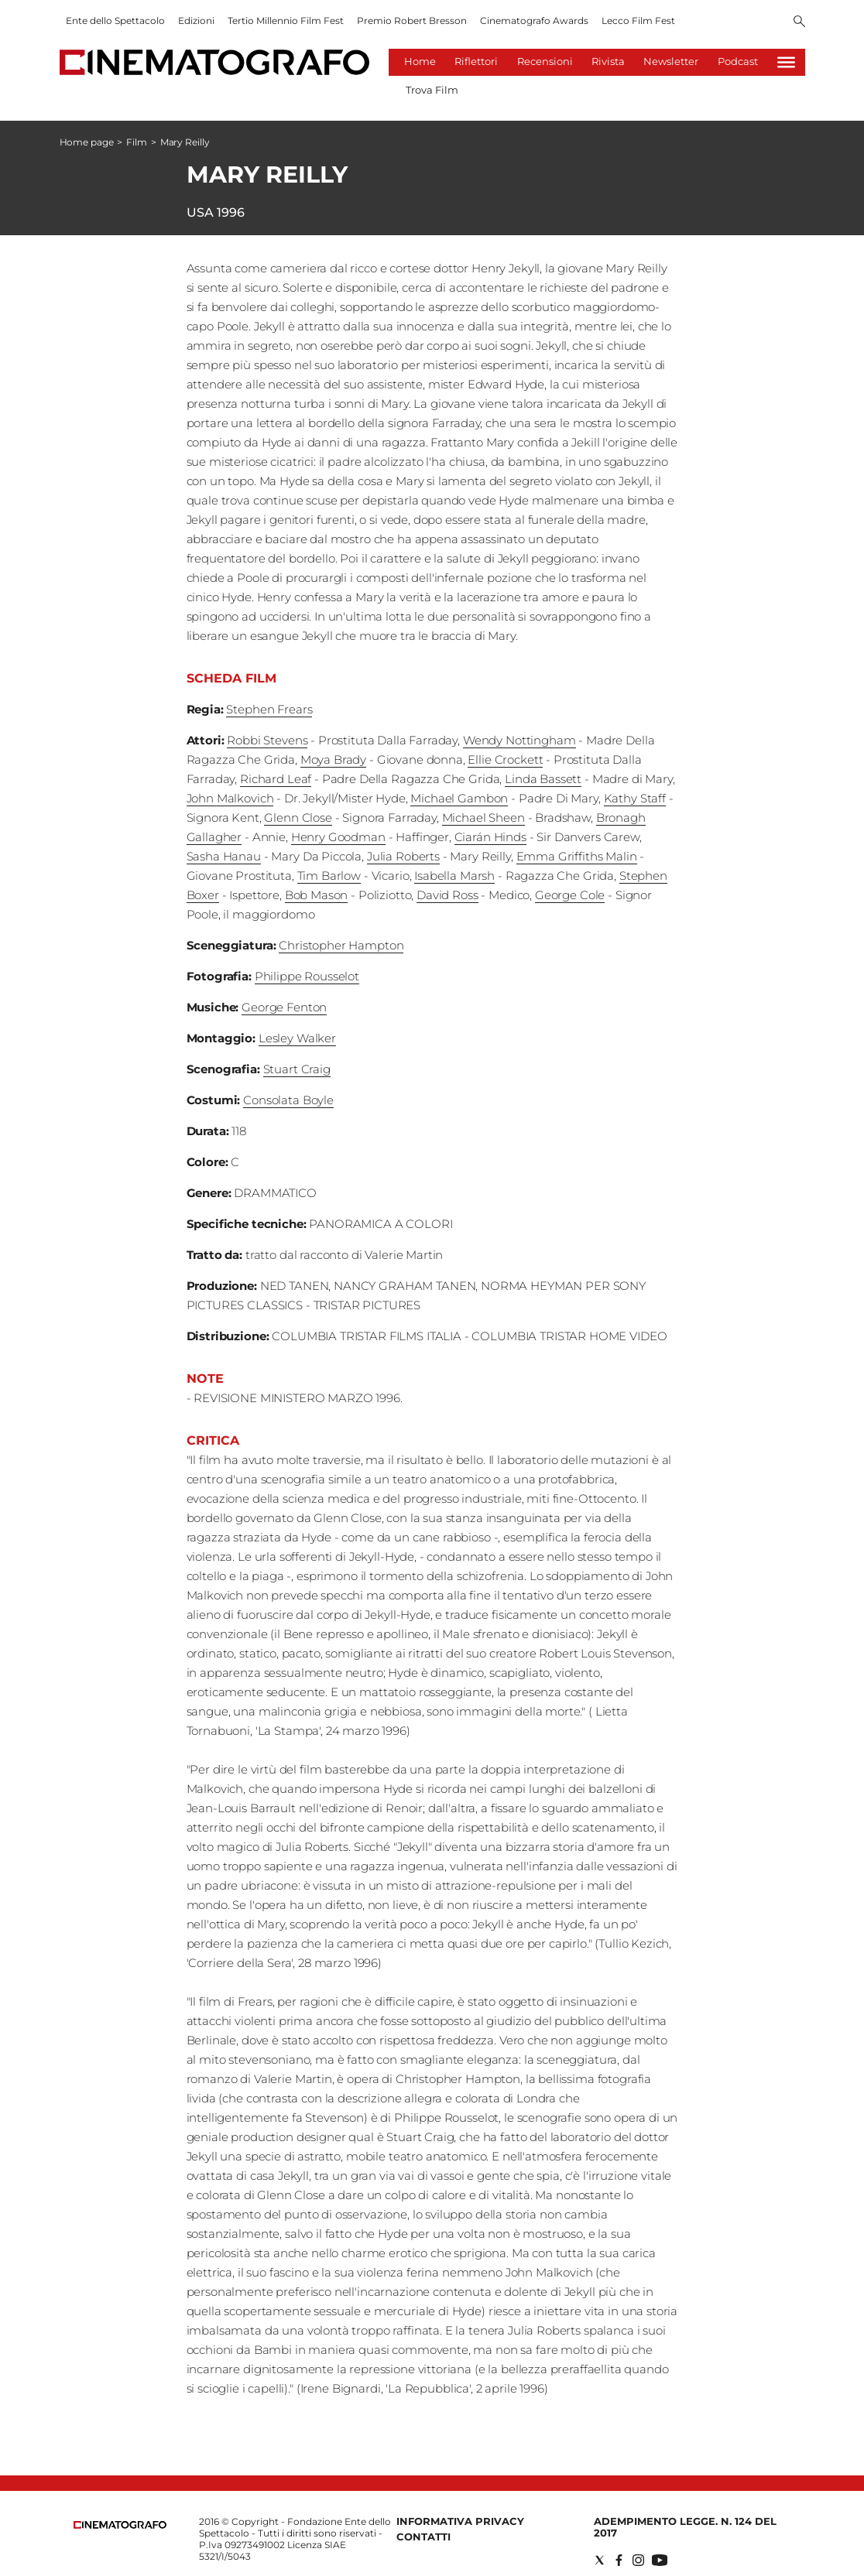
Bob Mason (316, 895)
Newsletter (670, 61)
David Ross (447, 895)
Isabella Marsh (454, 875)
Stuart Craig (297, 1069)
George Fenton (284, 1007)
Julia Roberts (403, 856)
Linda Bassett (543, 778)
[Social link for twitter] (599, 2560)
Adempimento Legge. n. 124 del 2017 (685, 2527)
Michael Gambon (459, 798)
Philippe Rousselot (307, 976)
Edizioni (196, 20)
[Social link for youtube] (659, 2560)
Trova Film (432, 90)
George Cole (570, 895)
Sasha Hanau (224, 856)
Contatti (423, 2536)
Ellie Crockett (505, 759)
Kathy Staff (635, 798)
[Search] (799, 22)
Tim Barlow (329, 875)
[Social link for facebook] (619, 2560)
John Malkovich (230, 798)
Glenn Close (297, 817)
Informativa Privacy (460, 2521)
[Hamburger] (786, 62)
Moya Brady (333, 759)
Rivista (608, 61)
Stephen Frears (269, 709)
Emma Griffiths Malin (576, 856)
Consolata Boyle (288, 1100)
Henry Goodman (338, 837)
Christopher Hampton (341, 945)
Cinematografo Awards (534, 20)
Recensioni (545, 61)
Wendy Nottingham (519, 740)
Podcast (738, 61)
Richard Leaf (275, 778)
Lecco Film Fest (638, 20)
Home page (87, 142)
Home (420, 61)
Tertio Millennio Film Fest (286, 20)
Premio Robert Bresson (412, 20)
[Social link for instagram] (638, 2560)
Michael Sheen (483, 817)
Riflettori (476, 61)
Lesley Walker (297, 1038)
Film (136, 142)
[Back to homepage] (120, 2525)
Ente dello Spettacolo (115, 20)
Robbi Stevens (267, 740)
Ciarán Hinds (490, 837)
